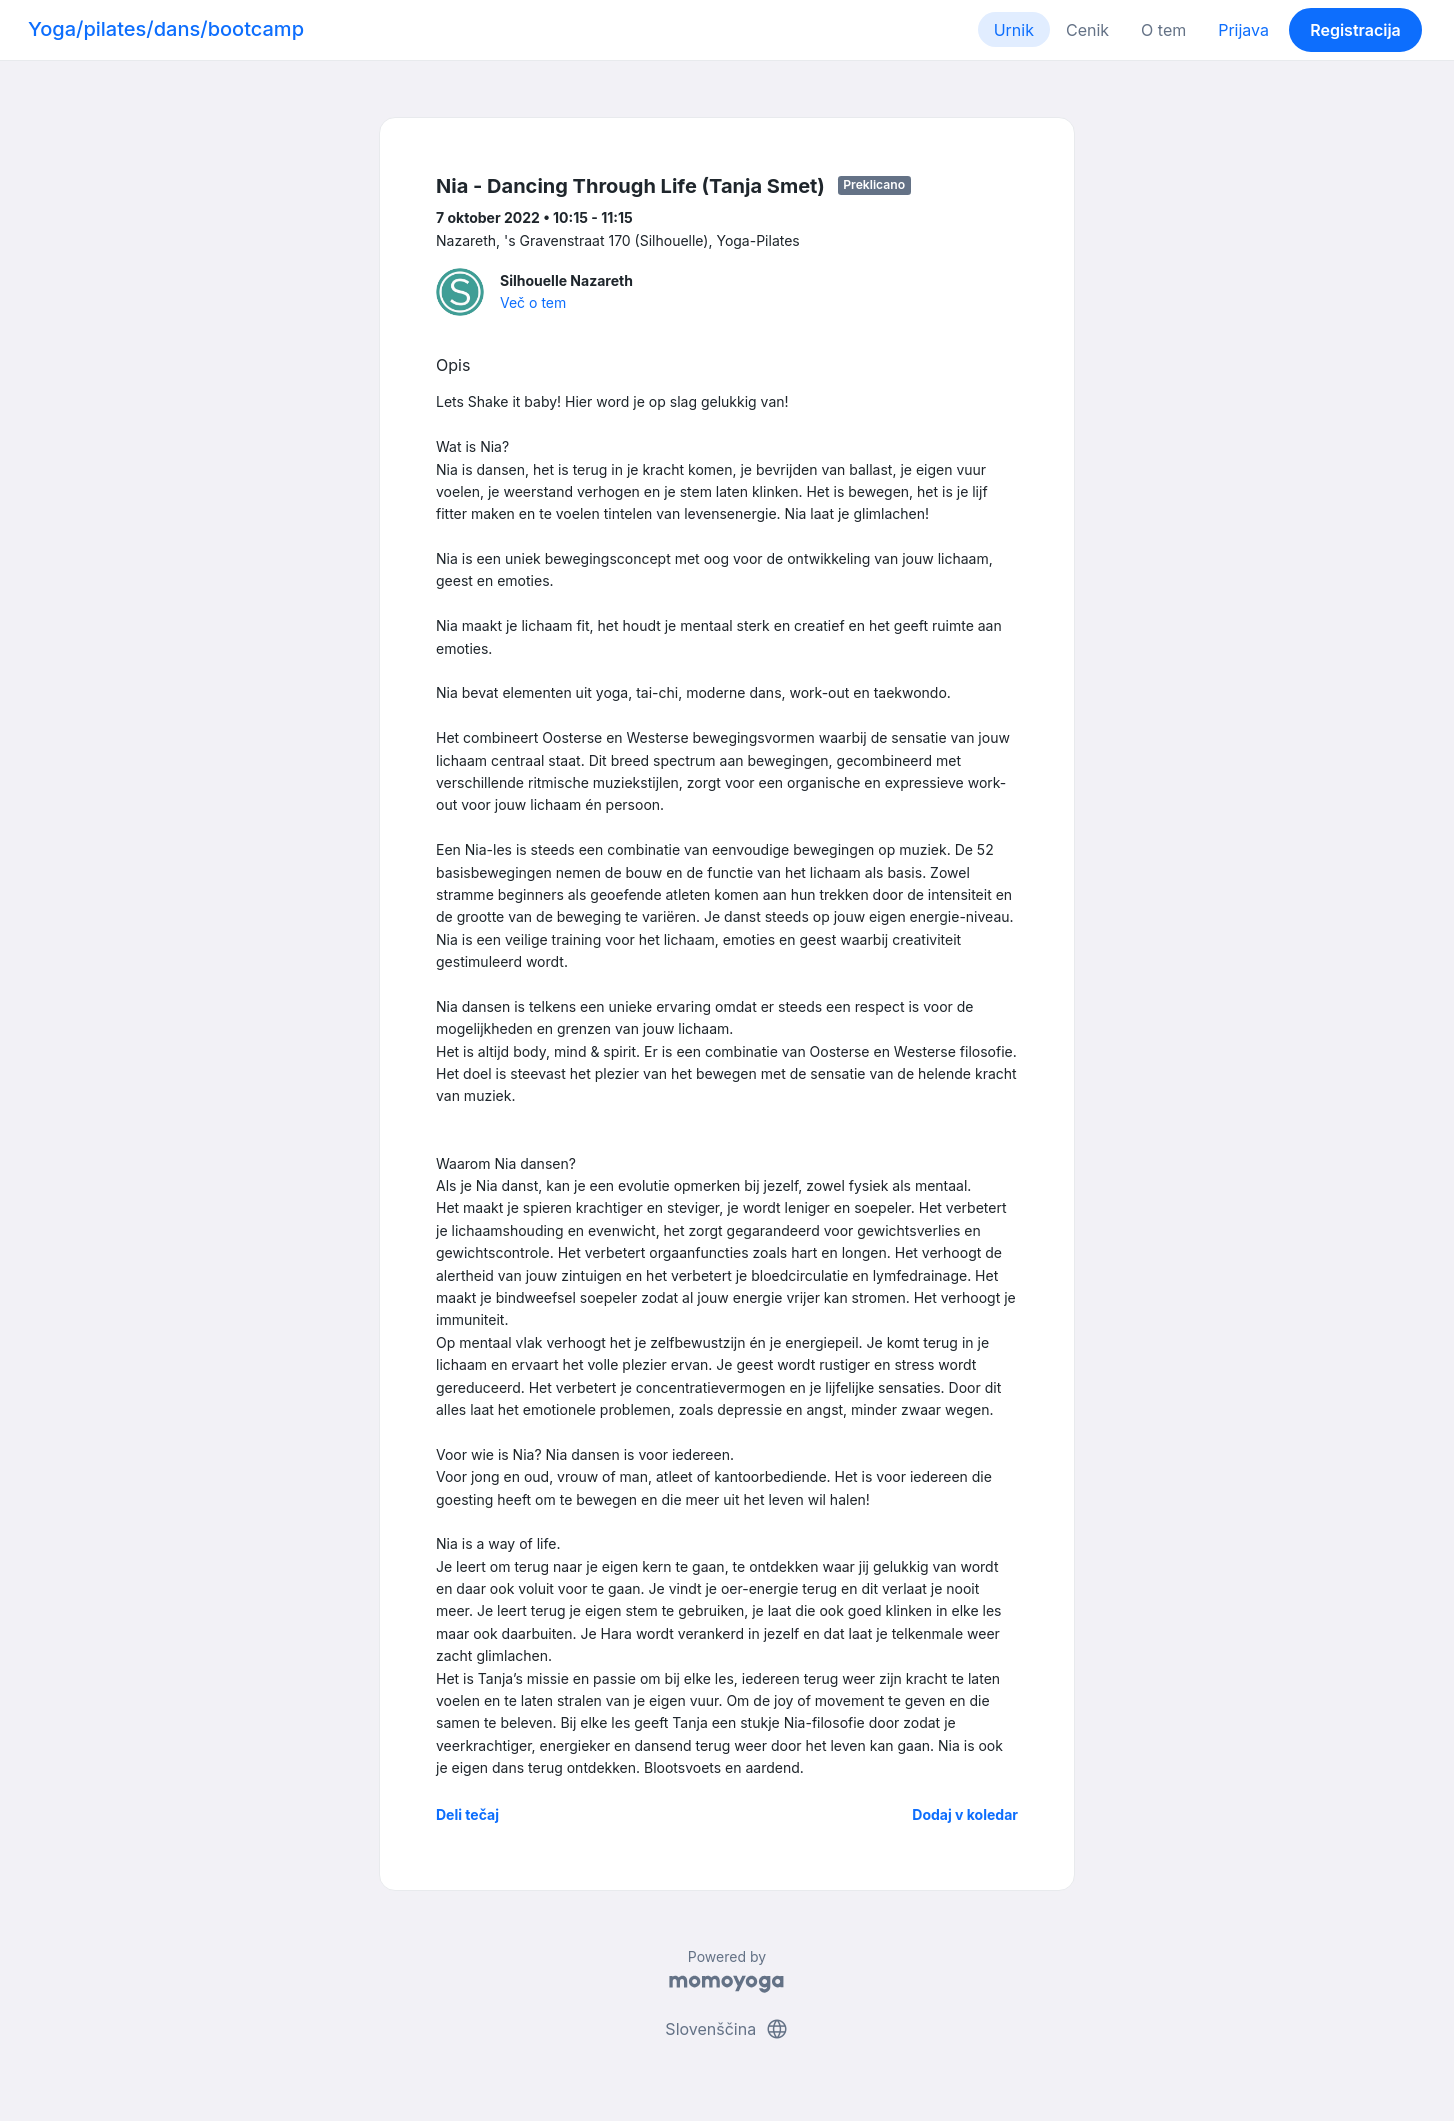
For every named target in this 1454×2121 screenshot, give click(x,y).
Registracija (1355, 30)
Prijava (1243, 30)
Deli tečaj (467, 1814)
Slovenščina (726, 2029)
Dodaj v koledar (965, 1814)
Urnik (1014, 30)
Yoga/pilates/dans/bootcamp (166, 29)
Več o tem (533, 302)
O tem (1163, 30)
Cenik (1087, 30)
